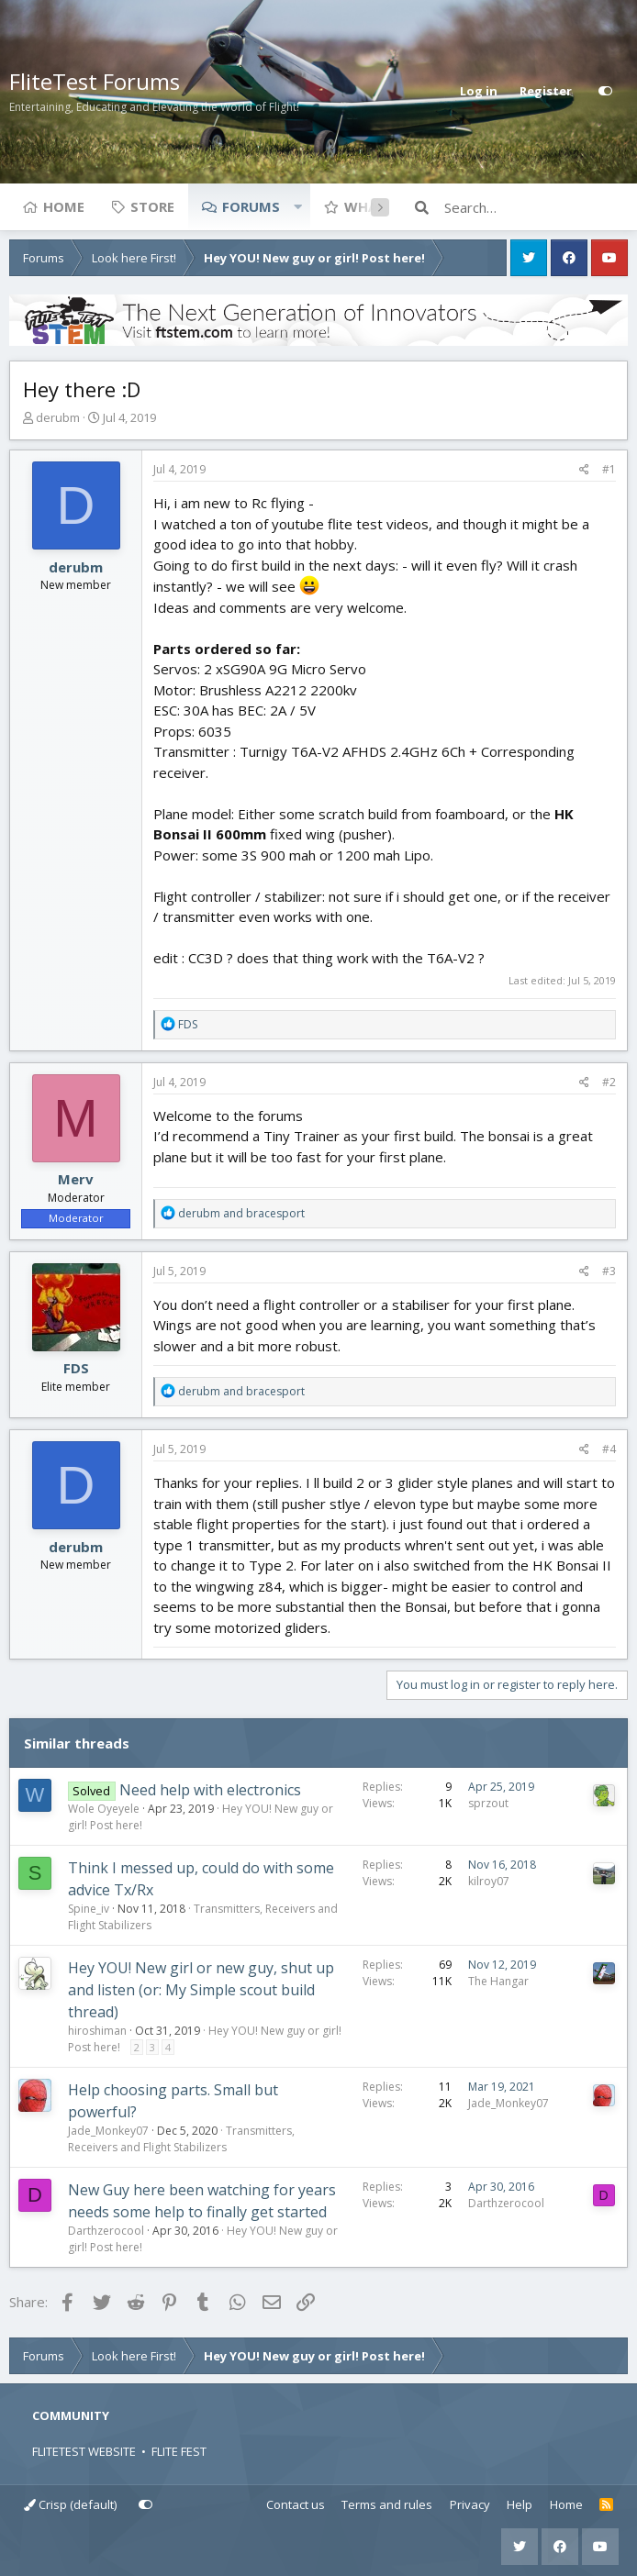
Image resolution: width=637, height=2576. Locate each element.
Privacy (470, 2504)
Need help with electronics (210, 1790)
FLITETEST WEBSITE (84, 2451)
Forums (251, 206)
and (241, 1213)
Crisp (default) (70, 2504)
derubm (58, 417)
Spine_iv (88, 1908)
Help (519, 2504)
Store (152, 206)
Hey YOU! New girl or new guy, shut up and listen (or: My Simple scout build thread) (201, 1990)
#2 (609, 1082)
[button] (297, 206)
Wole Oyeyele (104, 1808)
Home (63, 206)
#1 (609, 469)
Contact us (295, 2504)
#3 (609, 1271)
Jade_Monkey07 (108, 2130)
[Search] (536, 207)
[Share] (584, 470)
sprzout (488, 1803)
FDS (76, 1368)
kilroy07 (488, 1881)
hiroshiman (97, 2030)
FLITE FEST (179, 2451)
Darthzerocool (106, 2230)
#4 (609, 1449)
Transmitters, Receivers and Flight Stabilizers (181, 2139)
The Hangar (498, 1981)
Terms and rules (386, 2504)
